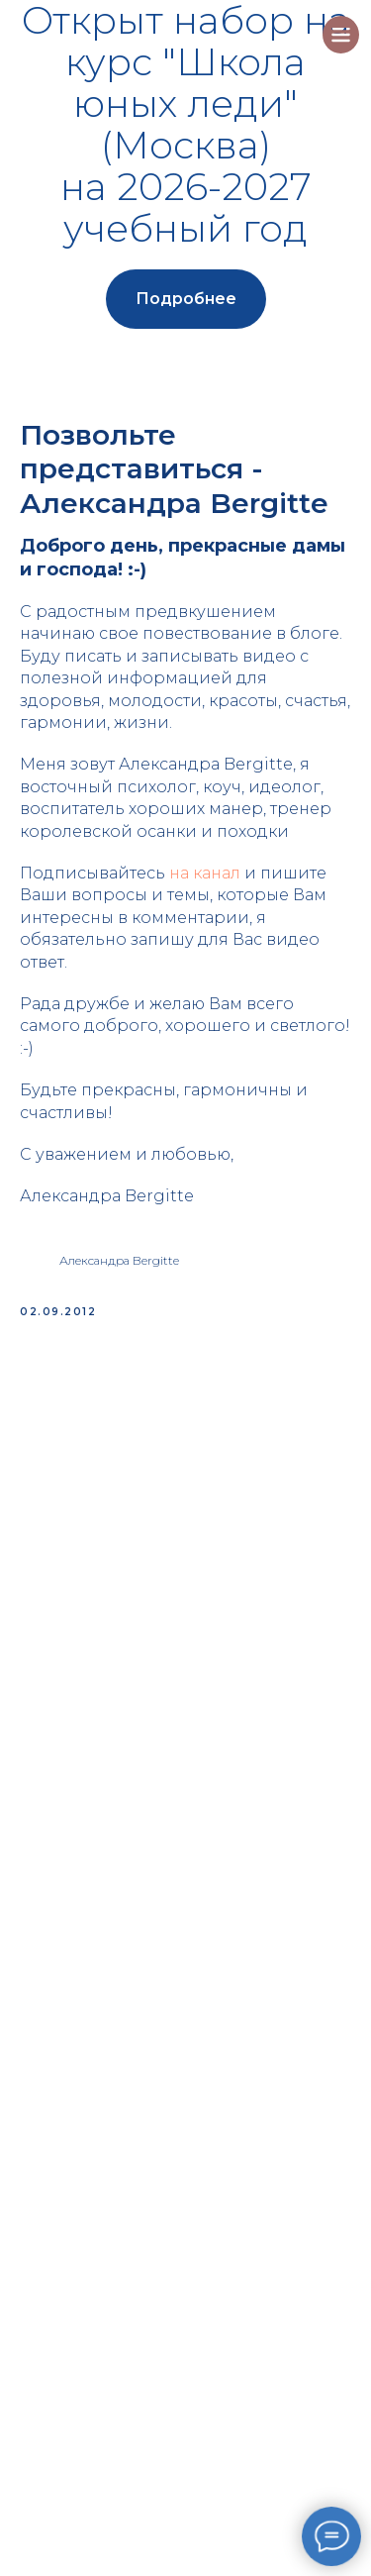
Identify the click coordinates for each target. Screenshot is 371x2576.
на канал (204, 873)
